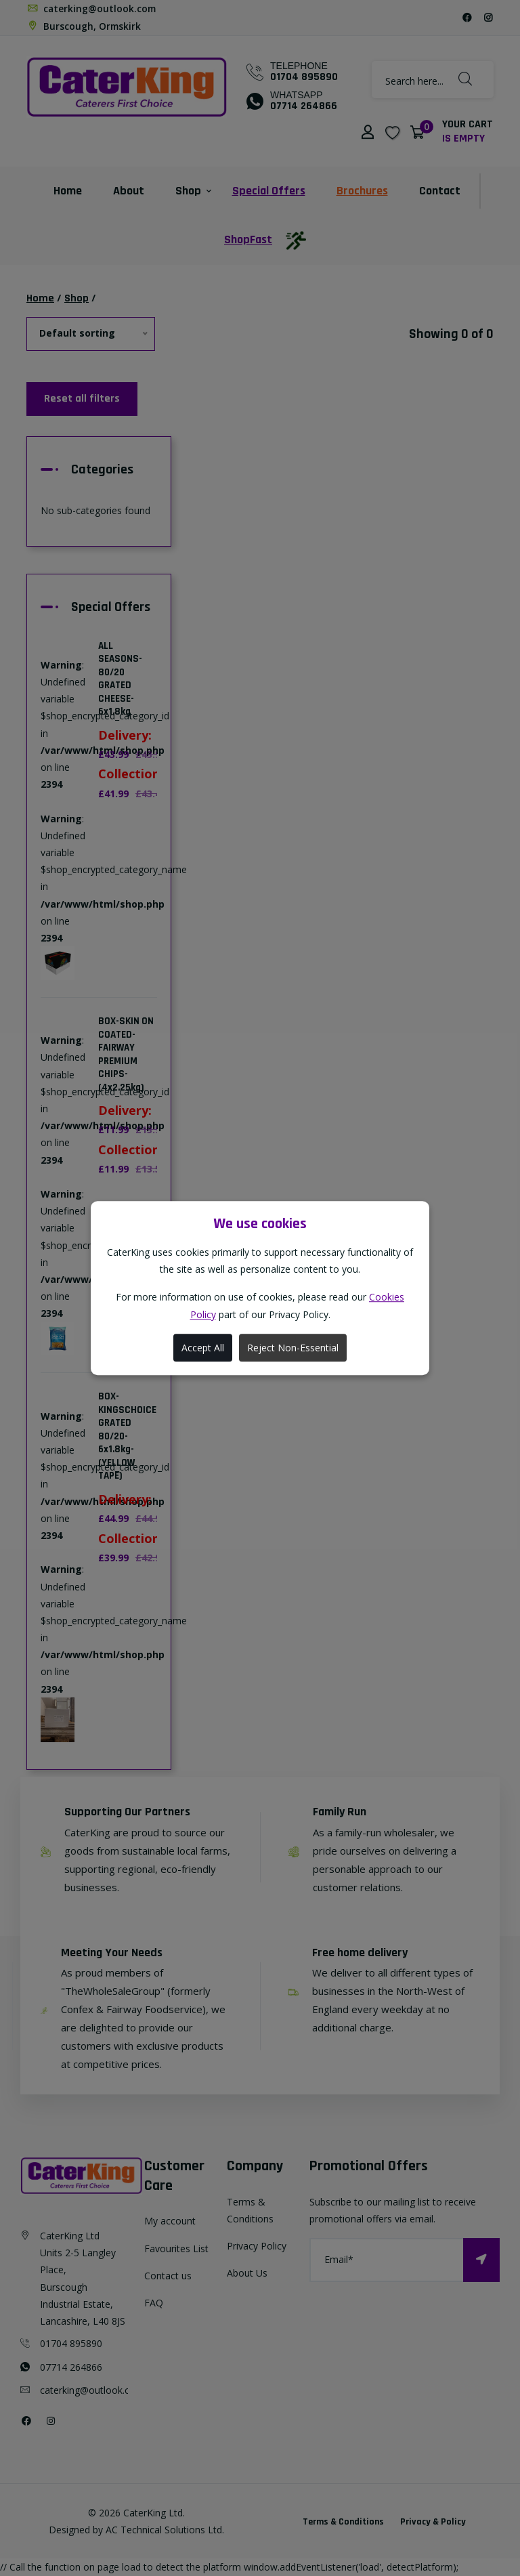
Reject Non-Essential (293, 1347)
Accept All (202, 1347)
